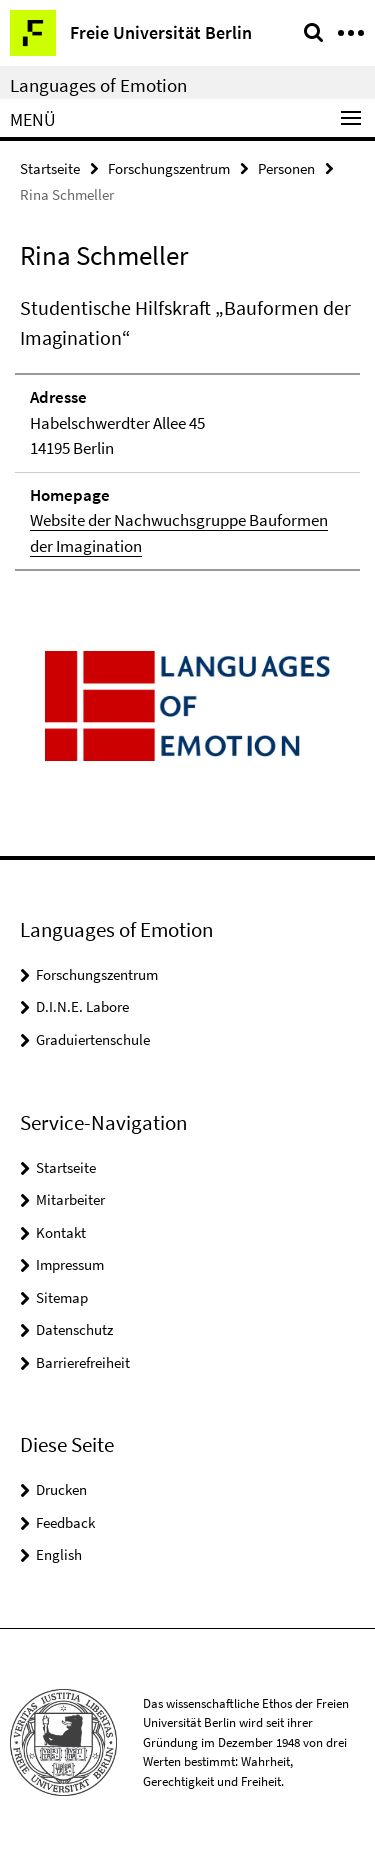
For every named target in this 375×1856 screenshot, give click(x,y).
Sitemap (62, 1297)
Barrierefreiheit (83, 1362)
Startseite (50, 168)
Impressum (70, 1264)
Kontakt (61, 1232)
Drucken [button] (61, 1489)
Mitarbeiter (70, 1199)
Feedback (65, 1522)
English (59, 1554)
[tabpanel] (187, 432)
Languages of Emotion (98, 85)
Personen (286, 168)
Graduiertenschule (93, 1039)
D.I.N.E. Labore (82, 1006)
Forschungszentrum (169, 168)
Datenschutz (74, 1329)
